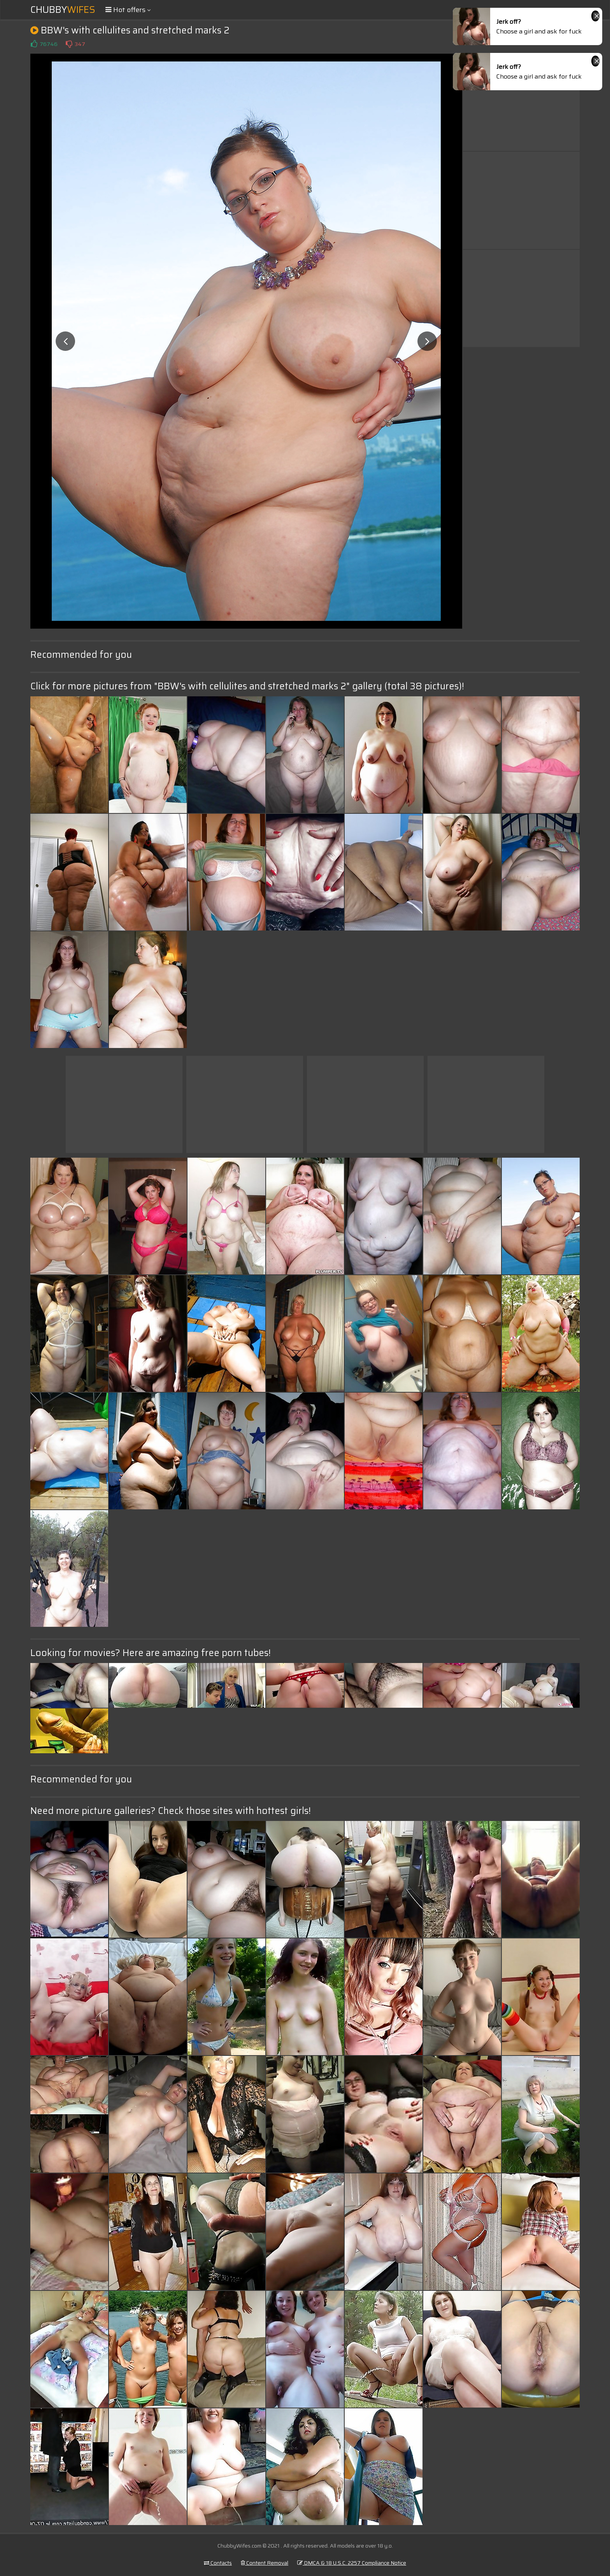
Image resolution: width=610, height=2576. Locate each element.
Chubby (62, 9)
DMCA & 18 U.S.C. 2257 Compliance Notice (351, 2562)
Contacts (218, 2562)
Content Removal (264, 2562)
